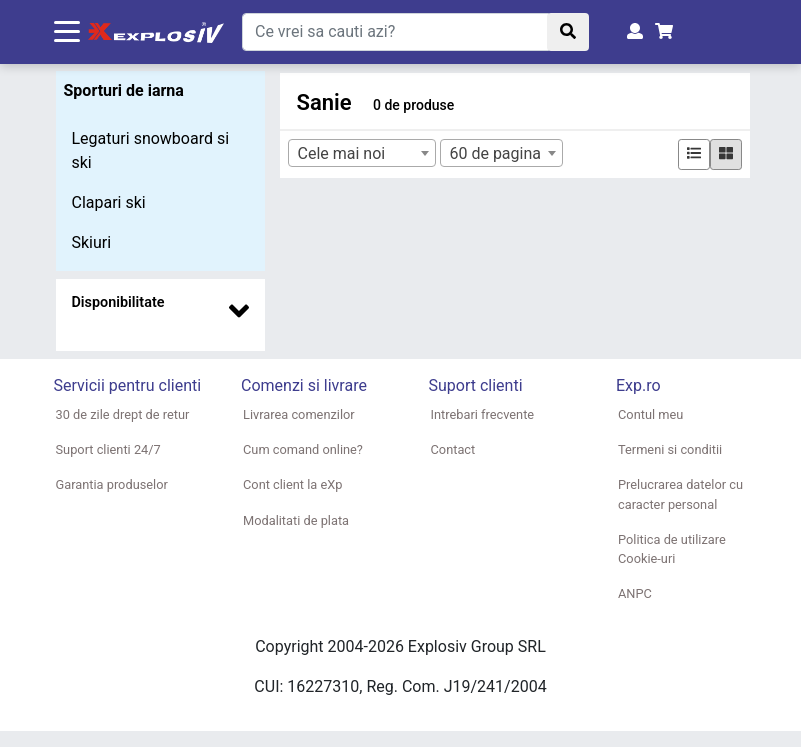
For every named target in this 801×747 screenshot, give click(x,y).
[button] (161, 307)
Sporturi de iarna (124, 90)
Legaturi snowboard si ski (151, 150)
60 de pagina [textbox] (495, 153)
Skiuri (92, 242)
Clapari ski (109, 202)
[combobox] (362, 153)
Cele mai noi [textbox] (341, 153)
